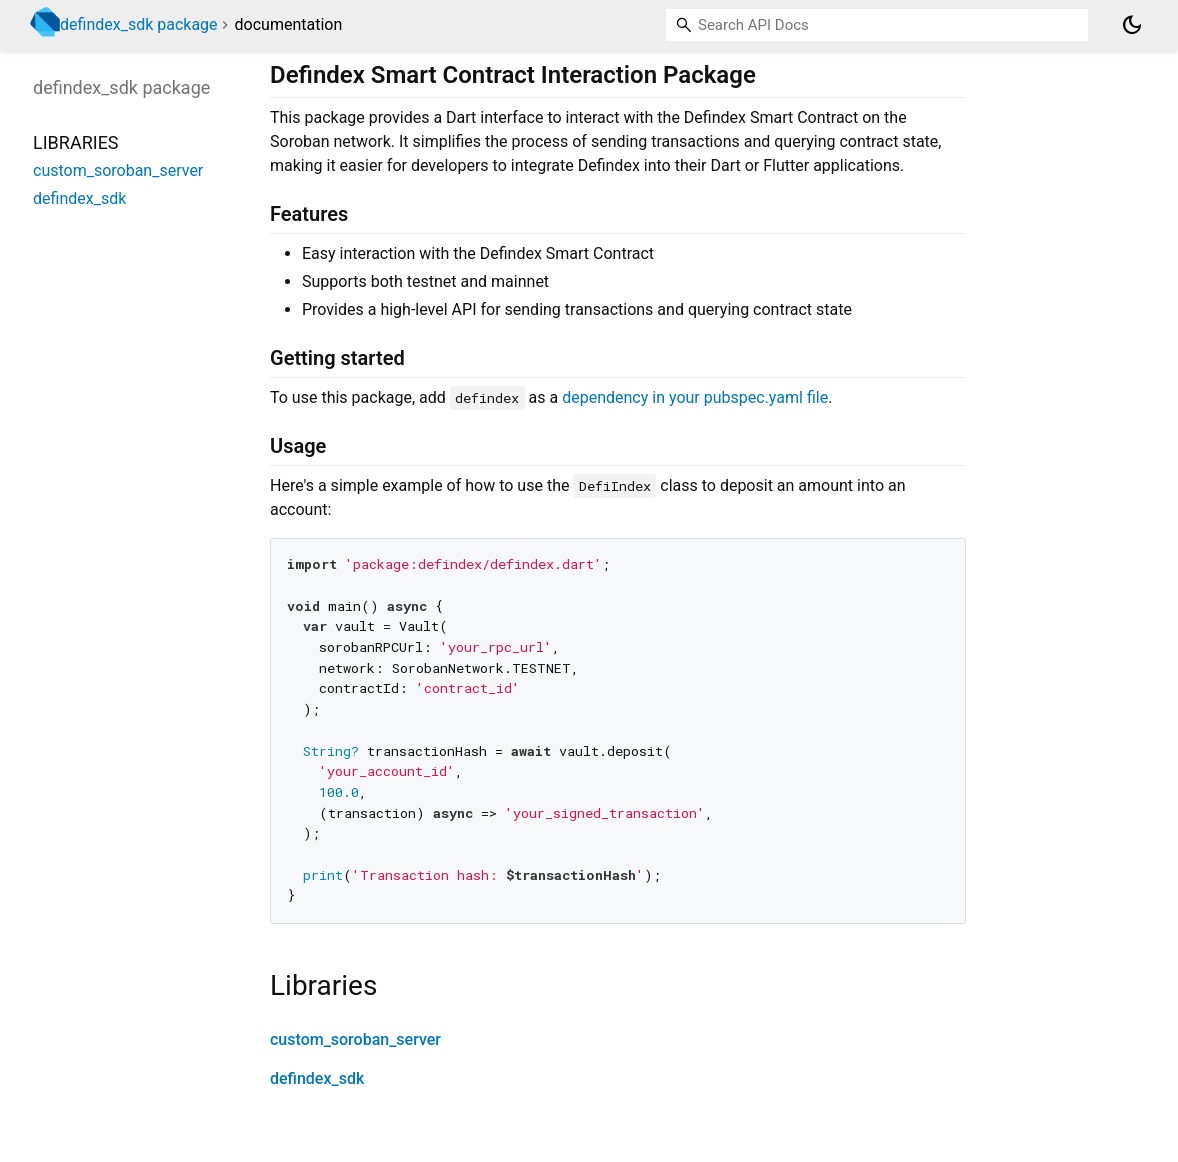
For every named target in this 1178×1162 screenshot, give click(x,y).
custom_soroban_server (355, 1039)
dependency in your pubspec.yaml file (695, 397)
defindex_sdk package (139, 24)
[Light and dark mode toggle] (1132, 25)
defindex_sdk (317, 1078)
